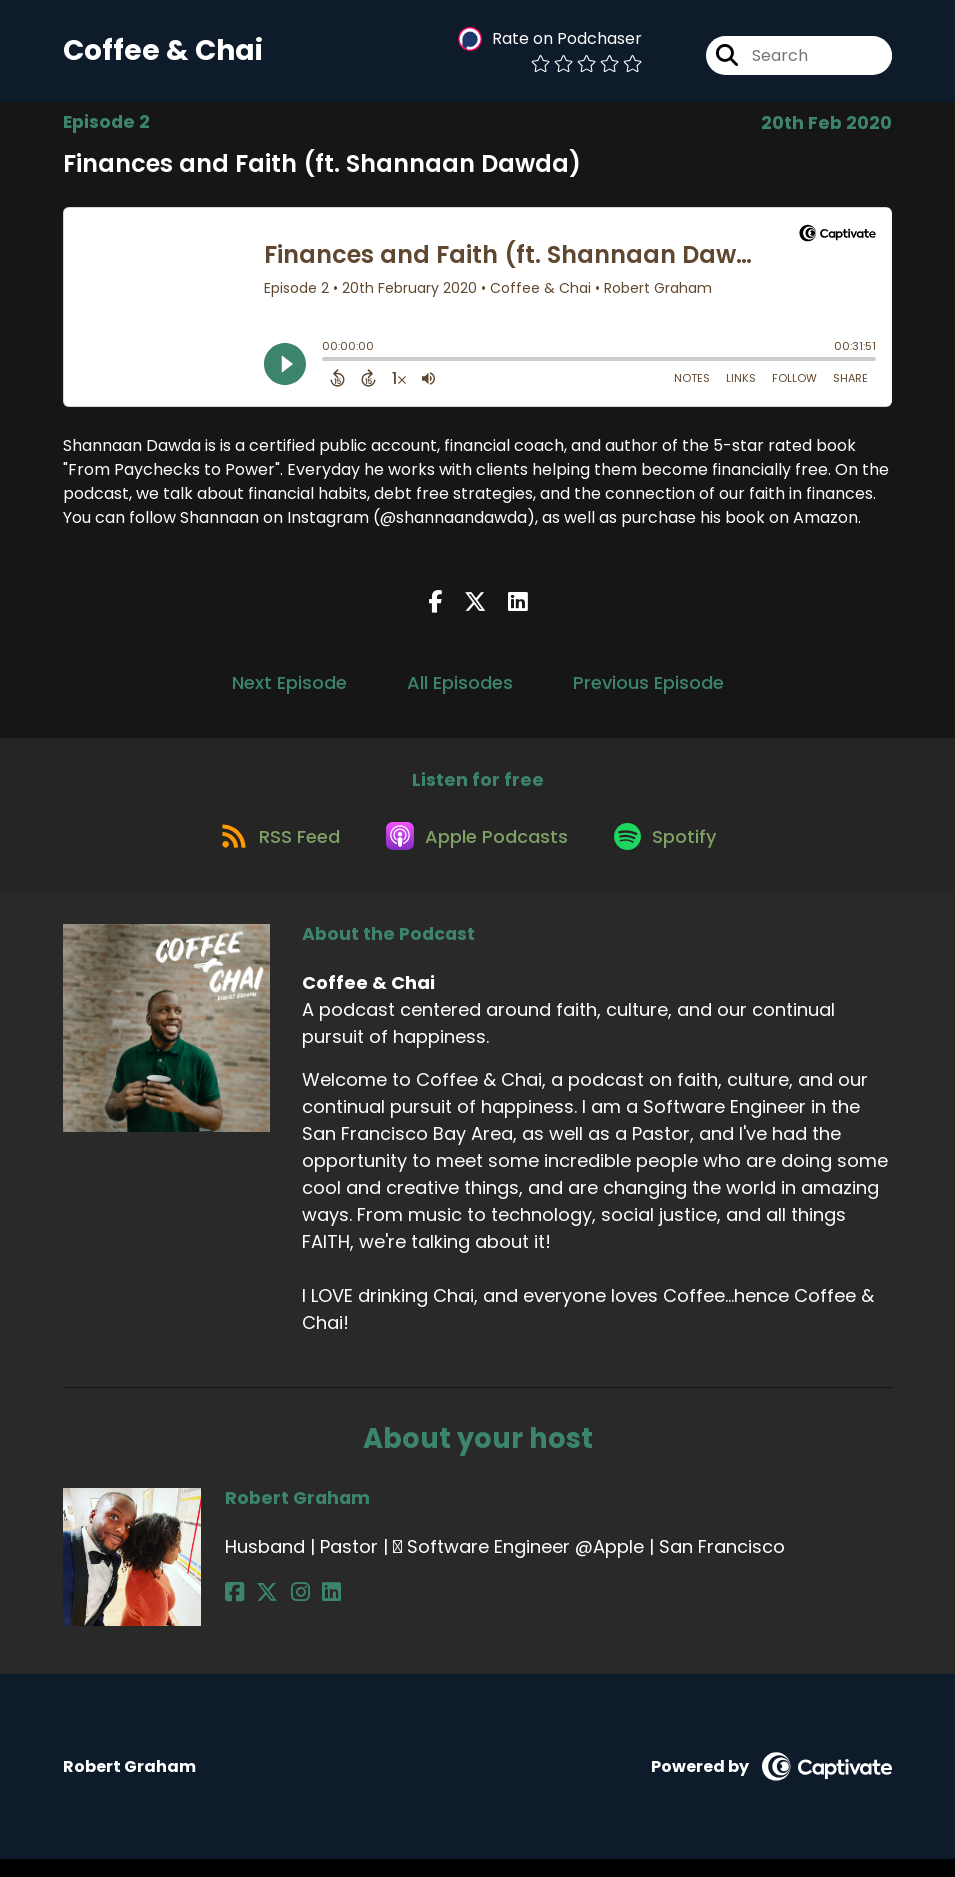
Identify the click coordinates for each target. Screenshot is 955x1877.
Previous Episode (648, 689)
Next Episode (289, 689)
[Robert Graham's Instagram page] (283, 1610)
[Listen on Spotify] (673, 852)
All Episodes (460, 689)
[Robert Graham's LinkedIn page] (306, 1610)
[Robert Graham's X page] (259, 1610)
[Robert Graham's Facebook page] (234, 1610)
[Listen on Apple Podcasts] (477, 852)
